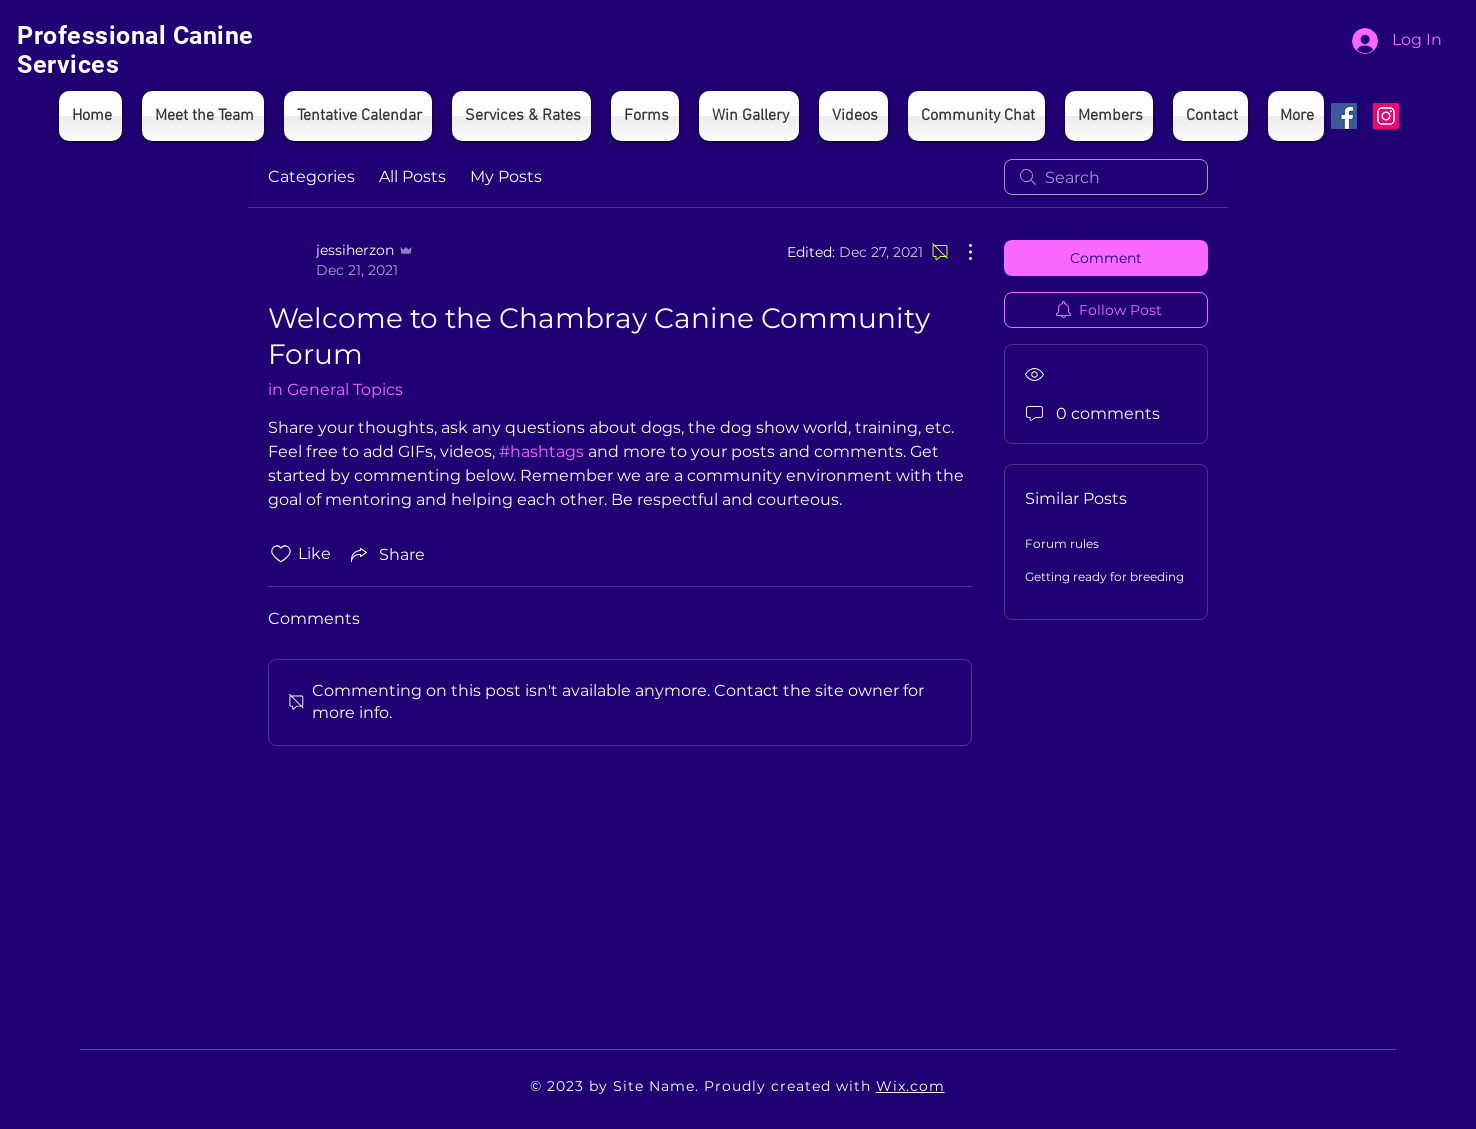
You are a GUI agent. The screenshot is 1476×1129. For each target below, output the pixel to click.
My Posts (506, 176)
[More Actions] (960, 252)
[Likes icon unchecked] (281, 554)
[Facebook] (1344, 116)
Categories (311, 176)
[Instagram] (1386, 116)
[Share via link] (386, 554)
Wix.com (910, 1086)
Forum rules (1062, 543)
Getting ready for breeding (1104, 576)
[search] (1106, 177)
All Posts (412, 176)
